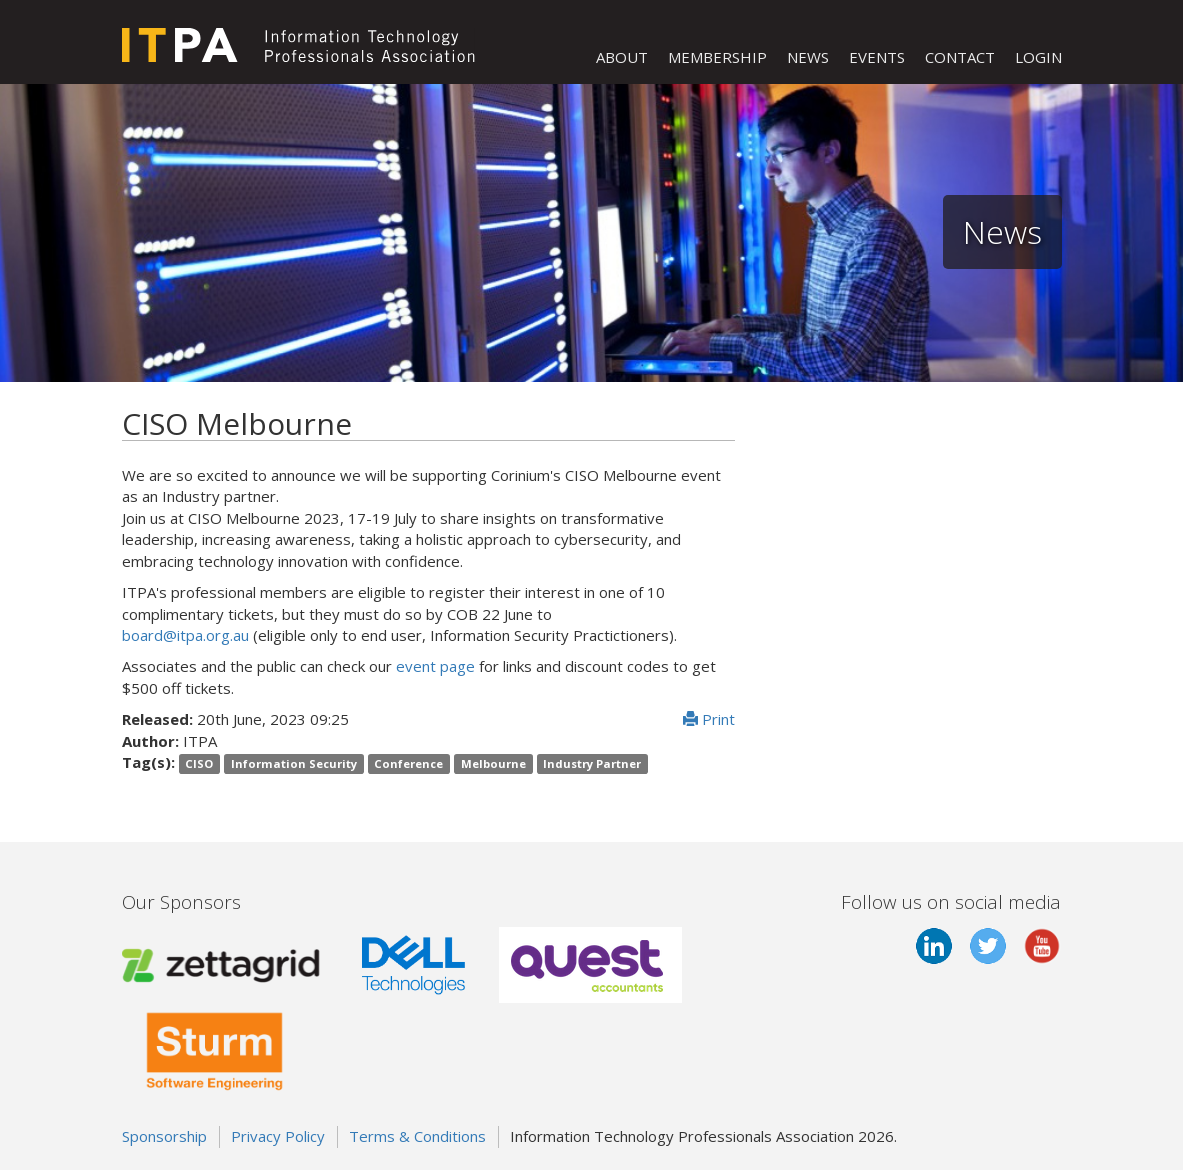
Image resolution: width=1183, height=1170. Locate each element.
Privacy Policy (278, 1136)
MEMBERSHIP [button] (717, 57)
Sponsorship (164, 1136)
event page (435, 666)
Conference (408, 763)
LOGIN (1038, 57)
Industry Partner (592, 763)
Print (709, 719)
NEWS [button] (808, 57)
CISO (199, 763)
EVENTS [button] (877, 57)
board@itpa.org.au (185, 635)
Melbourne (493, 763)
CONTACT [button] (960, 57)
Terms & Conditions (417, 1136)
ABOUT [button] (622, 57)
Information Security (294, 763)
